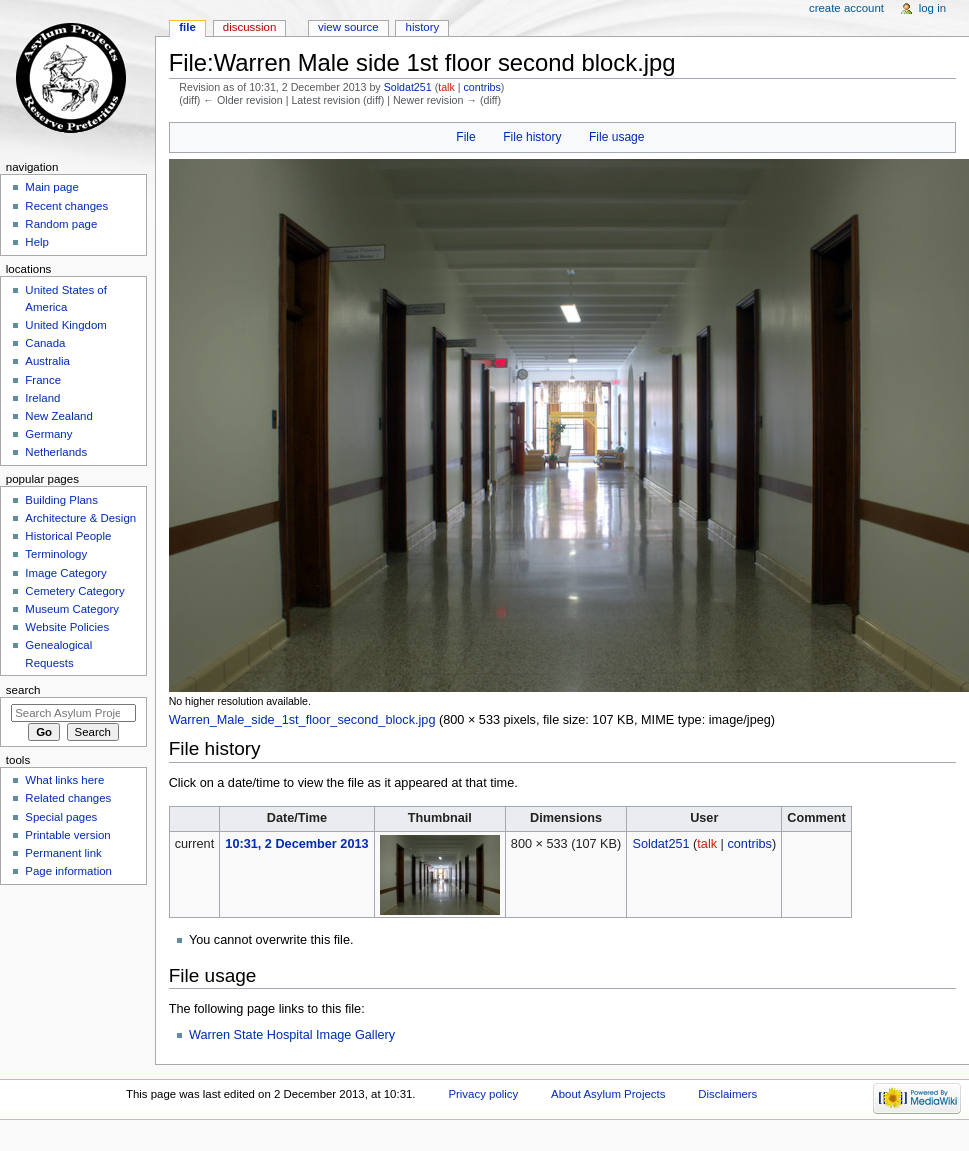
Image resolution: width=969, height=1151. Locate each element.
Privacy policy (483, 1094)
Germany (48, 434)
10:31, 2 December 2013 (296, 844)
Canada (45, 343)
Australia (47, 361)
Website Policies (67, 627)
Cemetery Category (74, 591)
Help (37, 242)
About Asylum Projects (608, 1094)
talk (446, 87)
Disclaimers (727, 1094)
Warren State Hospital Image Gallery (292, 1035)
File (465, 137)
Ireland (42, 398)
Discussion (249, 27)
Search (23, 690)
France (43, 380)
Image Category (66, 573)
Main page (52, 187)
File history (532, 137)
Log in (932, 8)
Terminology (56, 554)
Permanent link (63, 853)
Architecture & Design (80, 518)
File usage (617, 137)
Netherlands (56, 452)
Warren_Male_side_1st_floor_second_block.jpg (302, 720)
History (423, 27)
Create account (846, 8)
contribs (481, 87)
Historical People (68, 536)
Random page (61, 224)
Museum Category (72, 609)
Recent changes (66, 206)
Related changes (68, 798)
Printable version (67, 835)
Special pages (61, 817)
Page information (68, 871)
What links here (64, 780)
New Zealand (58, 416)
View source (348, 27)
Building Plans (61, 500)
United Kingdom (66, 325)
